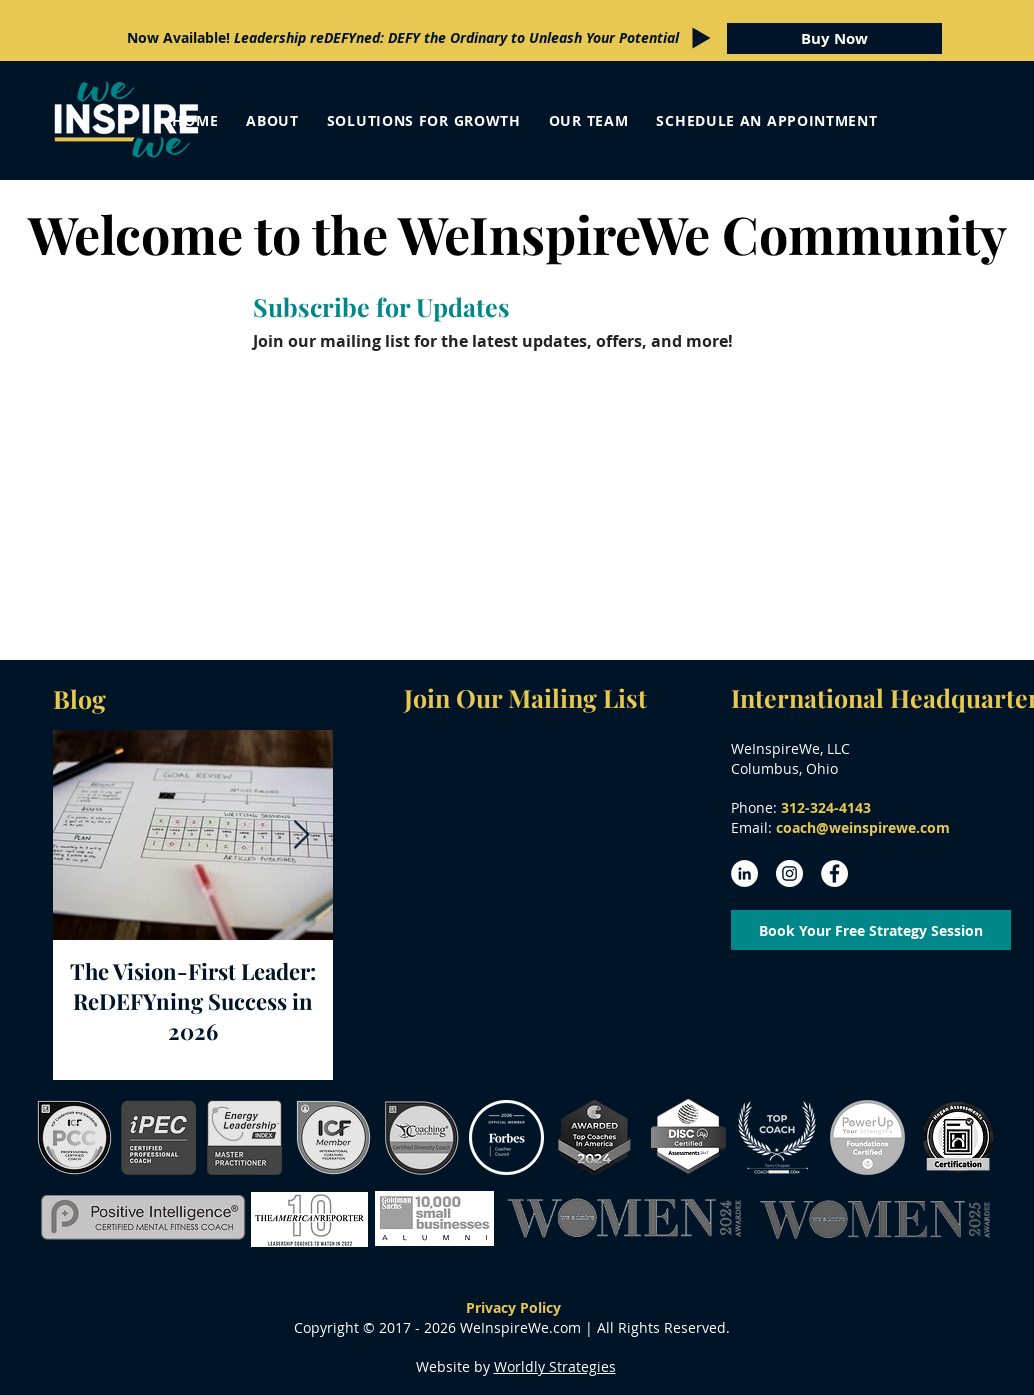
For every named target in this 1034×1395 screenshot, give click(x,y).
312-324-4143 (826, 807)
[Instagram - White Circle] (789, 873)
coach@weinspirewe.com (863, 827)
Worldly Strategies (555, 1366)
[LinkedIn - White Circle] (744, 873)
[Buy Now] (834, 38)
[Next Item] (301, 835)
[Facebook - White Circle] (834, 873)
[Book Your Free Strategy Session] (871, 930)
